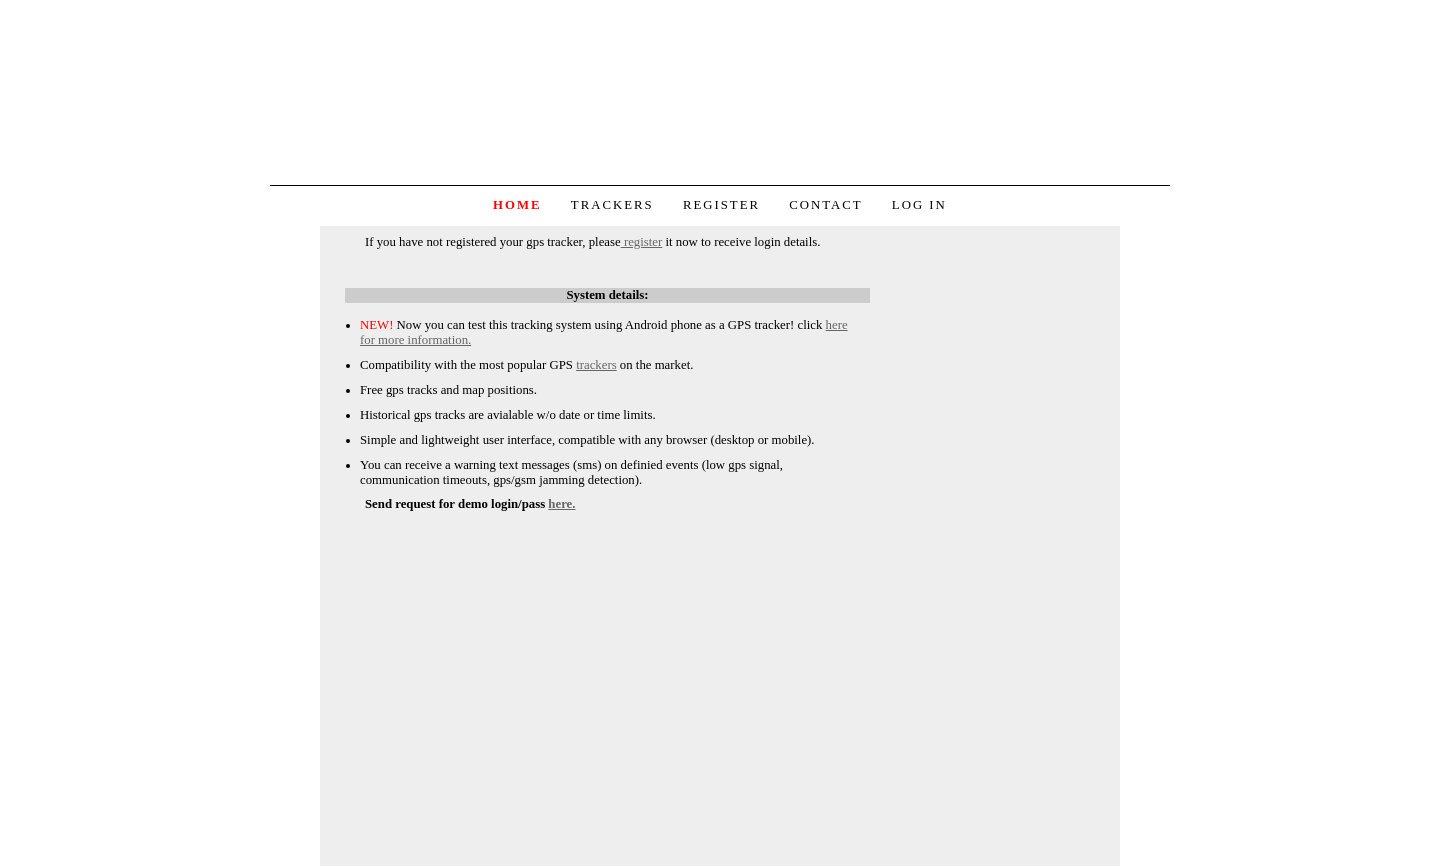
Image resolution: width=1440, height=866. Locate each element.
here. (561, 504)
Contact (825, 205)
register (642, 242)
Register (721, 205)
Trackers (612, 205)
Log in (919, 205)
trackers (596, 365)
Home (517, 205)
